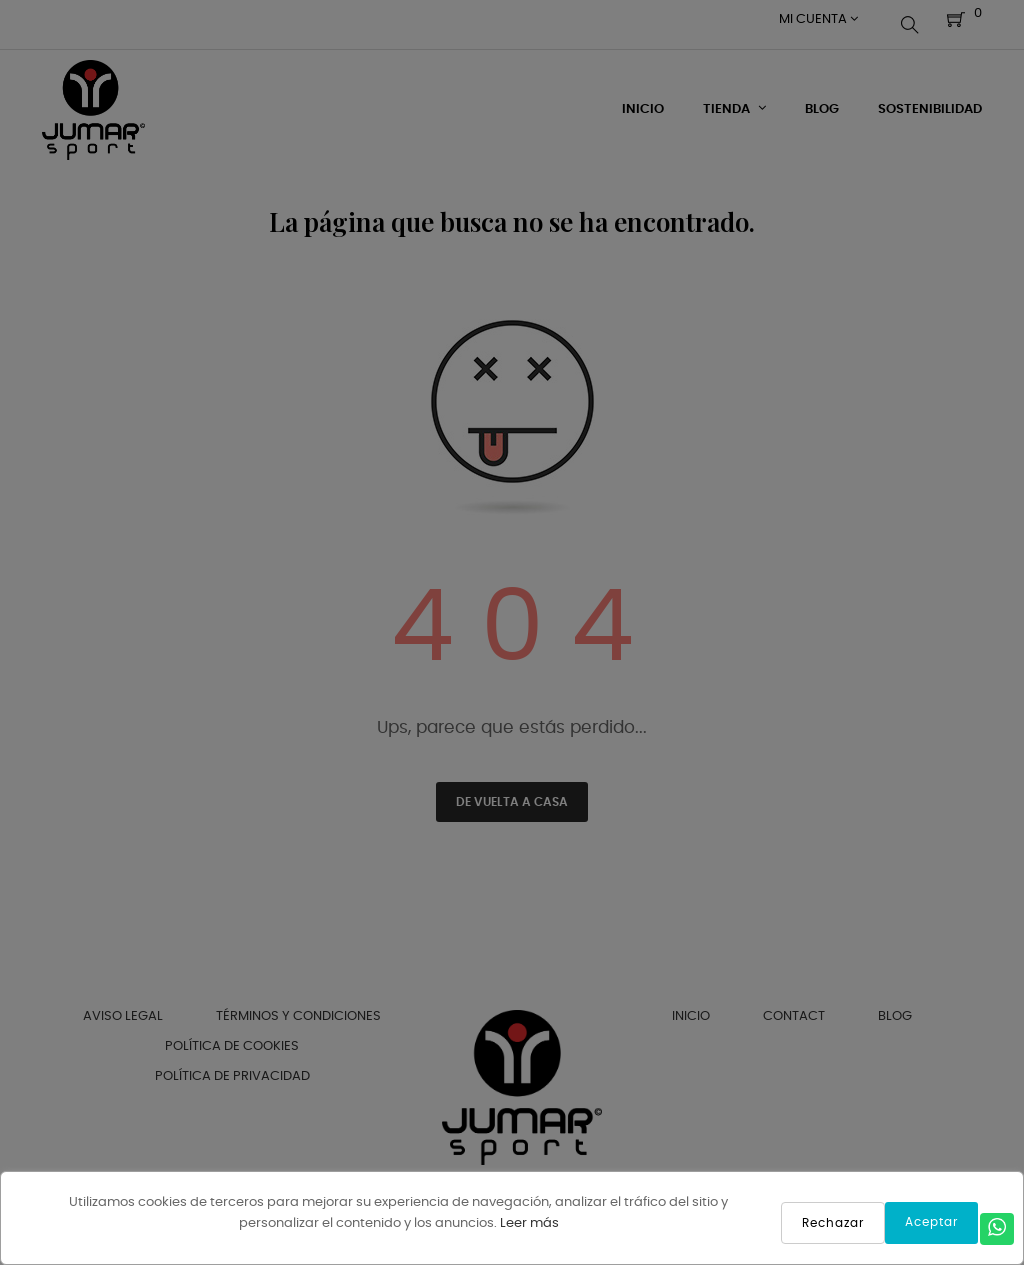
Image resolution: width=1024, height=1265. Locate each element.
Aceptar (931, 1222)
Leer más (529, 1223)
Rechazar (833, 1223)
